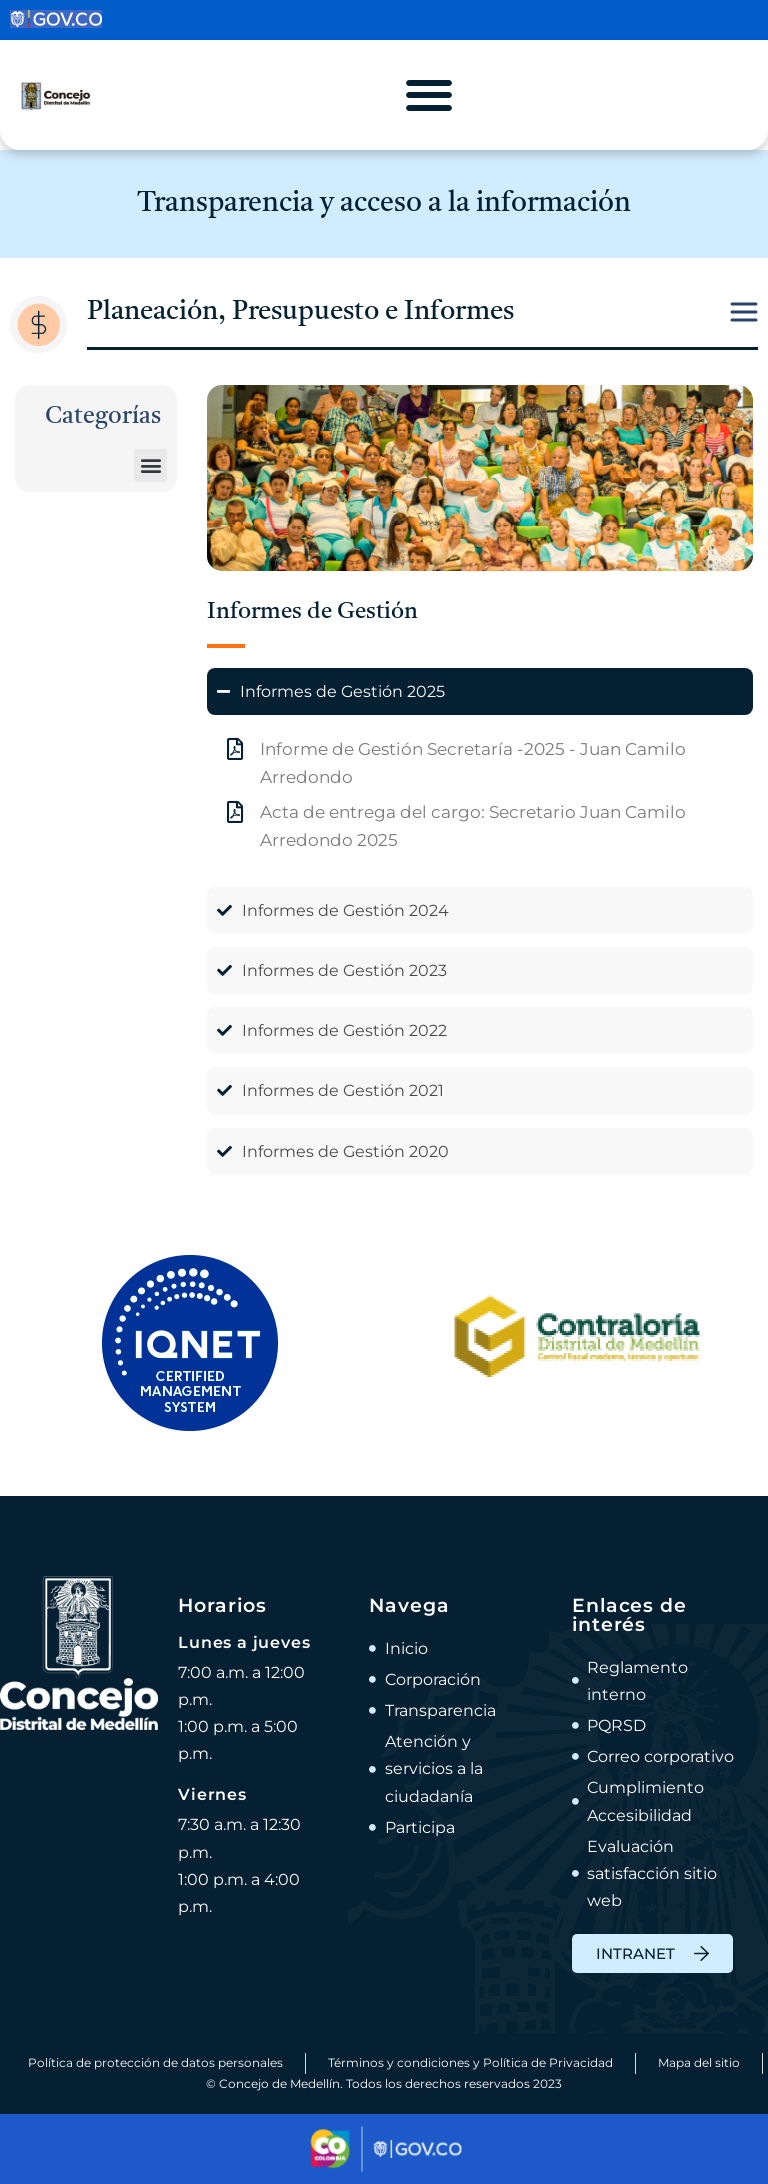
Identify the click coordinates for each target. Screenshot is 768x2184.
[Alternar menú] (429, 95)
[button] (150, 465)
